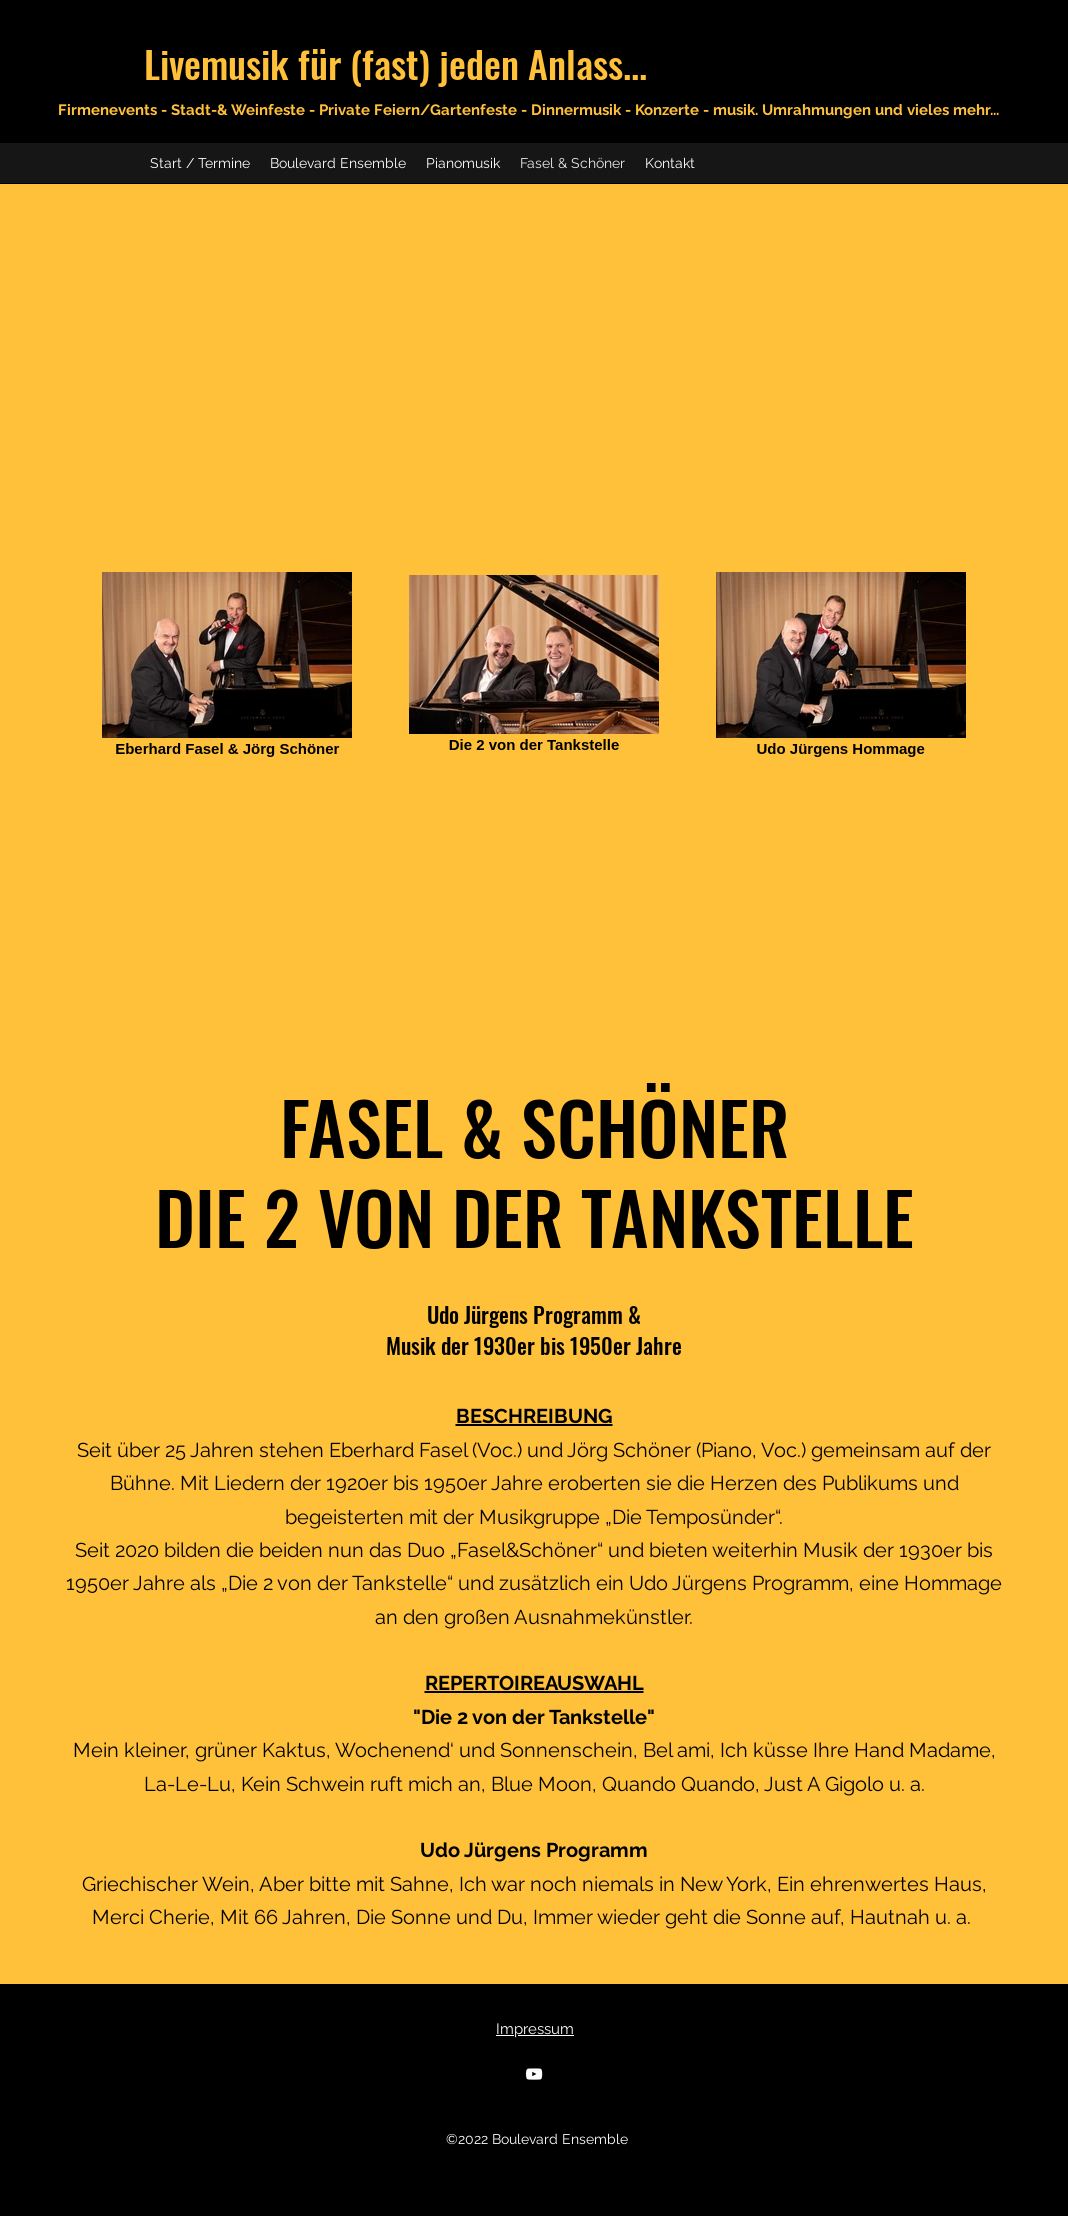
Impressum (535, 2029)
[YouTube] (534, 2074)
